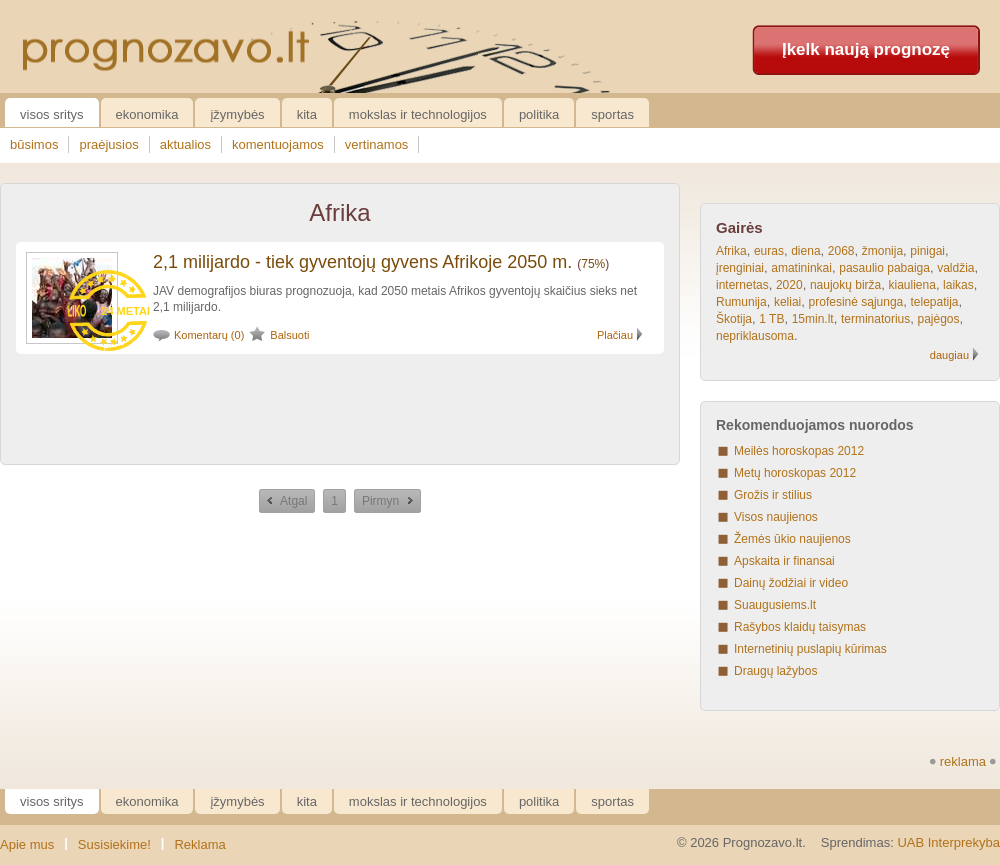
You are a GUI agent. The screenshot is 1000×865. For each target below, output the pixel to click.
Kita (307, 114)
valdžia (955, 268)
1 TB (771, 319)
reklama (963, 761)
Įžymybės (237, 114)
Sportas (612, 114)
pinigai (927, 251)
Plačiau (615, 335)
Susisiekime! (114, 844)
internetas (742, 285)
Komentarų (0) (209, 335)
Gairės (739, 227)
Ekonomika (147, 114)
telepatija (935, 302)
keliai (787, 302)
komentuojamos (278, 144)
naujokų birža (845, 285)
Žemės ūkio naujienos (792, 539)
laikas (958, 285)
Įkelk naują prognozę (866, 49)
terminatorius (875, 319)
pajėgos (938, 319)
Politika (539, 114)
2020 (789, 285)
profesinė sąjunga (856, 302)
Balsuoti (289, 335)
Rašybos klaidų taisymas (800, 627)
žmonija (882, 251)
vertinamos (377, 144)
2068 (841, 251)
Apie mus (27, 844)
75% (593, 264)
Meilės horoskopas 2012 (799, 451)
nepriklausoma (755, 336)
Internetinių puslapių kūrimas (810, 649)
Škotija (734, 319)
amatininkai (801, 268)
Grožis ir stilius (773, 495)
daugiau (949, 355)
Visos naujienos (776, 517)
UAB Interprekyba (948, 842)
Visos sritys (52, 114)
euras (769, 251)
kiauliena (912, 285)
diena (805, 251)
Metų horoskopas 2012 (795, 473)
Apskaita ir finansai (784, 561)
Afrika (731, 251)
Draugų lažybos (775, 671)
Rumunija (741, 302)
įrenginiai (740, 268)
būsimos (34, 144)
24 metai (125, 311)
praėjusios (108, 144)
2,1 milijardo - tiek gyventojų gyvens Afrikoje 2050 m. (362, 262)
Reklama (199, 844)
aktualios (185, 144)
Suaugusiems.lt (775, 605)
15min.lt (813, 319)
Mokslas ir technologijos (418, 114)
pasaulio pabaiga (884, 268)
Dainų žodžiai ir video (791, 583)
